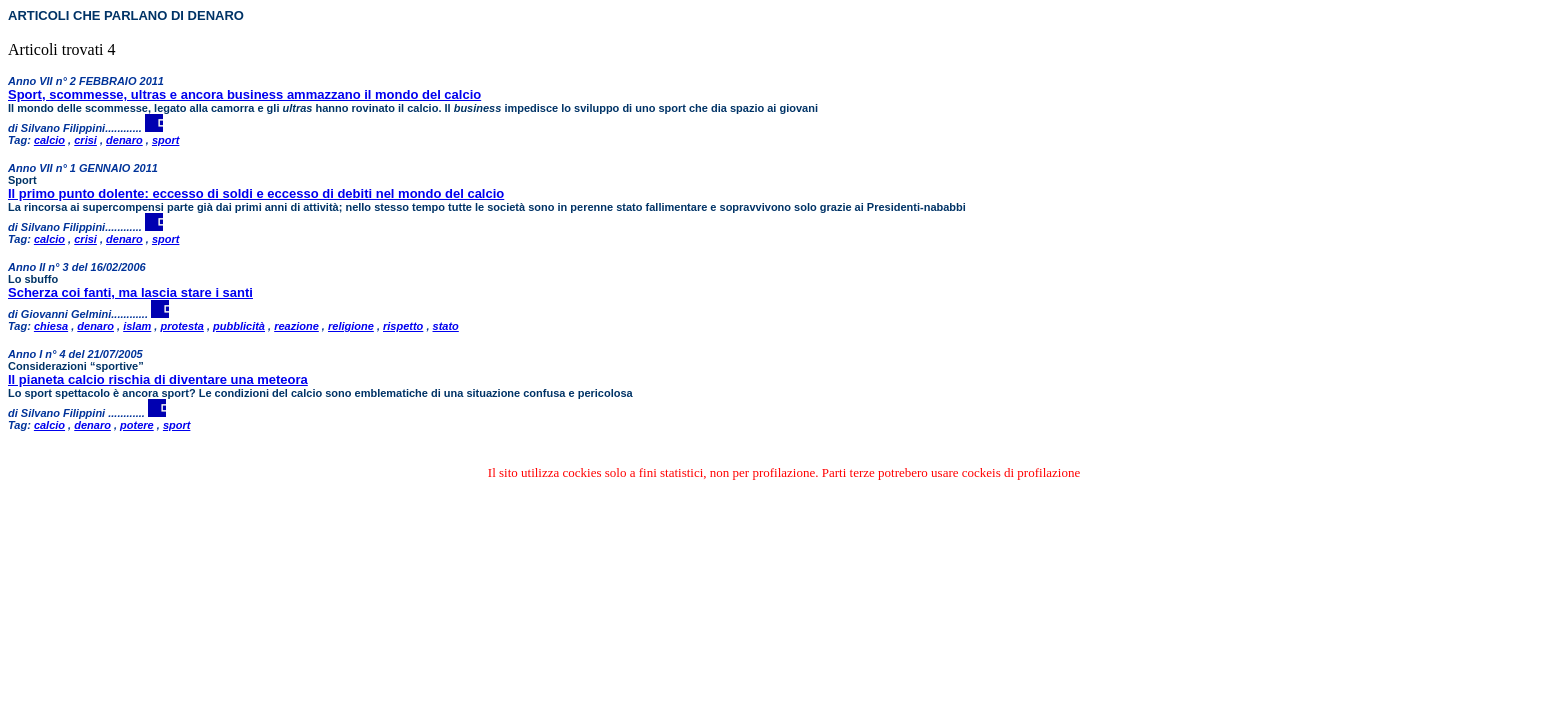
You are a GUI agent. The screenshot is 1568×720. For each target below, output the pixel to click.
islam (137, 326)
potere (137, 425)
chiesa (51, 326)
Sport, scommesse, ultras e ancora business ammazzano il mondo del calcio (244, 94)
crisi (85, 140)
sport (166, 140)
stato (446, 326)
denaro (124, 140)
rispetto (403, 326)
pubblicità (239, 326)
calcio (49, 140)
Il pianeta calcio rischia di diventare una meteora (158, 379)
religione (351, 326)
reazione (296, 326)
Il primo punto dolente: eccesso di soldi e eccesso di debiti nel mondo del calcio (256, 193)
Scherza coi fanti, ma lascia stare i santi (130, 292)
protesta (181, 326)
